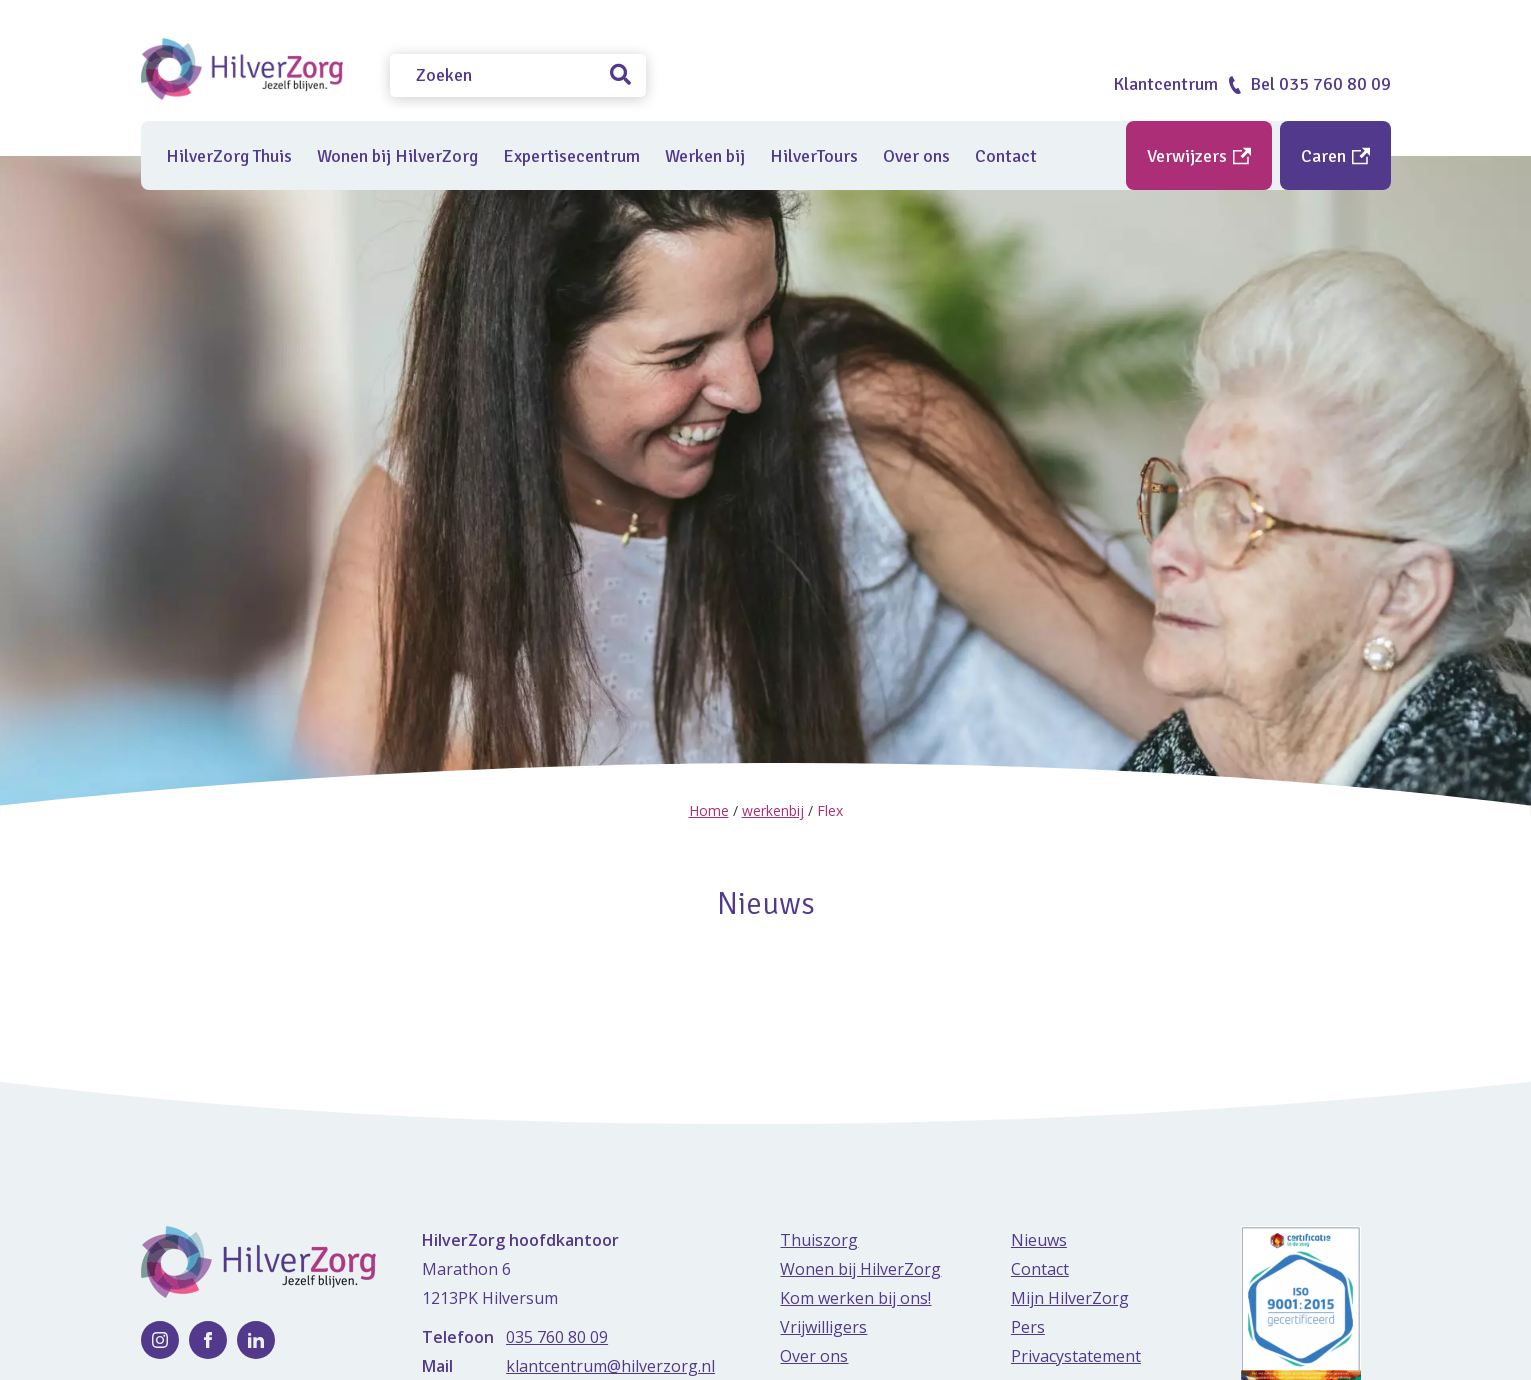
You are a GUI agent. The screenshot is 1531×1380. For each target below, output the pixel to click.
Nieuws (1039, 1239)
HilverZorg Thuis (229, 156)
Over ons (916, 156)
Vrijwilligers (823, 1326)
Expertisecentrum (571, 156)
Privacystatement (1076, 1355)
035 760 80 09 (557, 1336)
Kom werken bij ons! (855, 1297)
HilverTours (814, 156)
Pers (1028, 1326)
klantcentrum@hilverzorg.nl (610, 1365)
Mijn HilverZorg (1070, 1297)
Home (709, 810)
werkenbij (773, 810)
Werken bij (705, 156)
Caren (1335, 156)
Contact (1006, 156)
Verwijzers (1199, 156)
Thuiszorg (819, 1239)
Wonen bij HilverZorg (397, 156)
